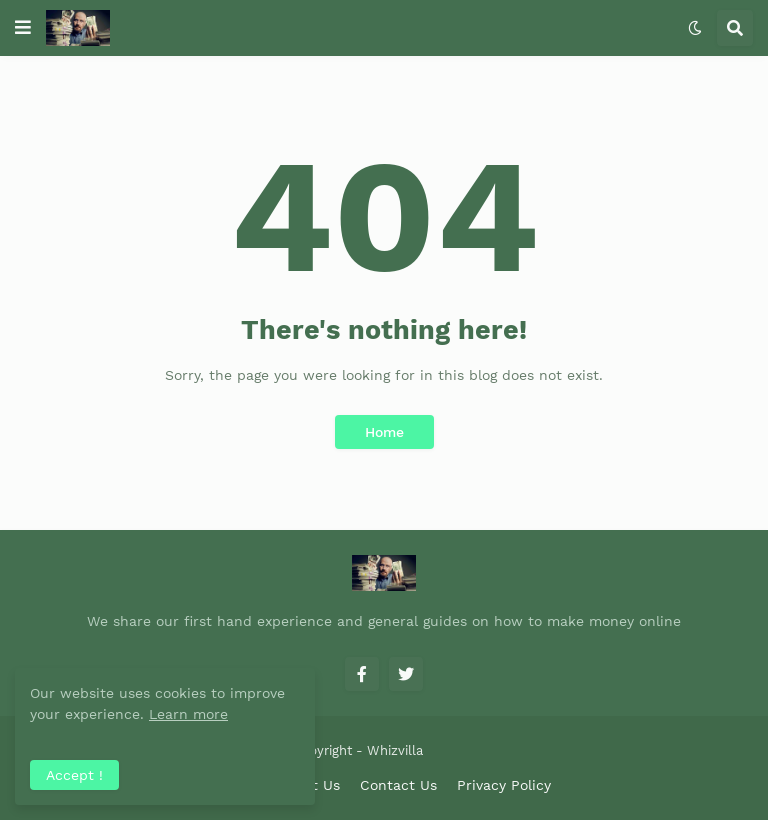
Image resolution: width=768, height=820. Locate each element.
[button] (23, 28)
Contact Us (398, 785)
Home (384, 432)
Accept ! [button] (74, 775)
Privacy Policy (504, 785)
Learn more (188, 714)
